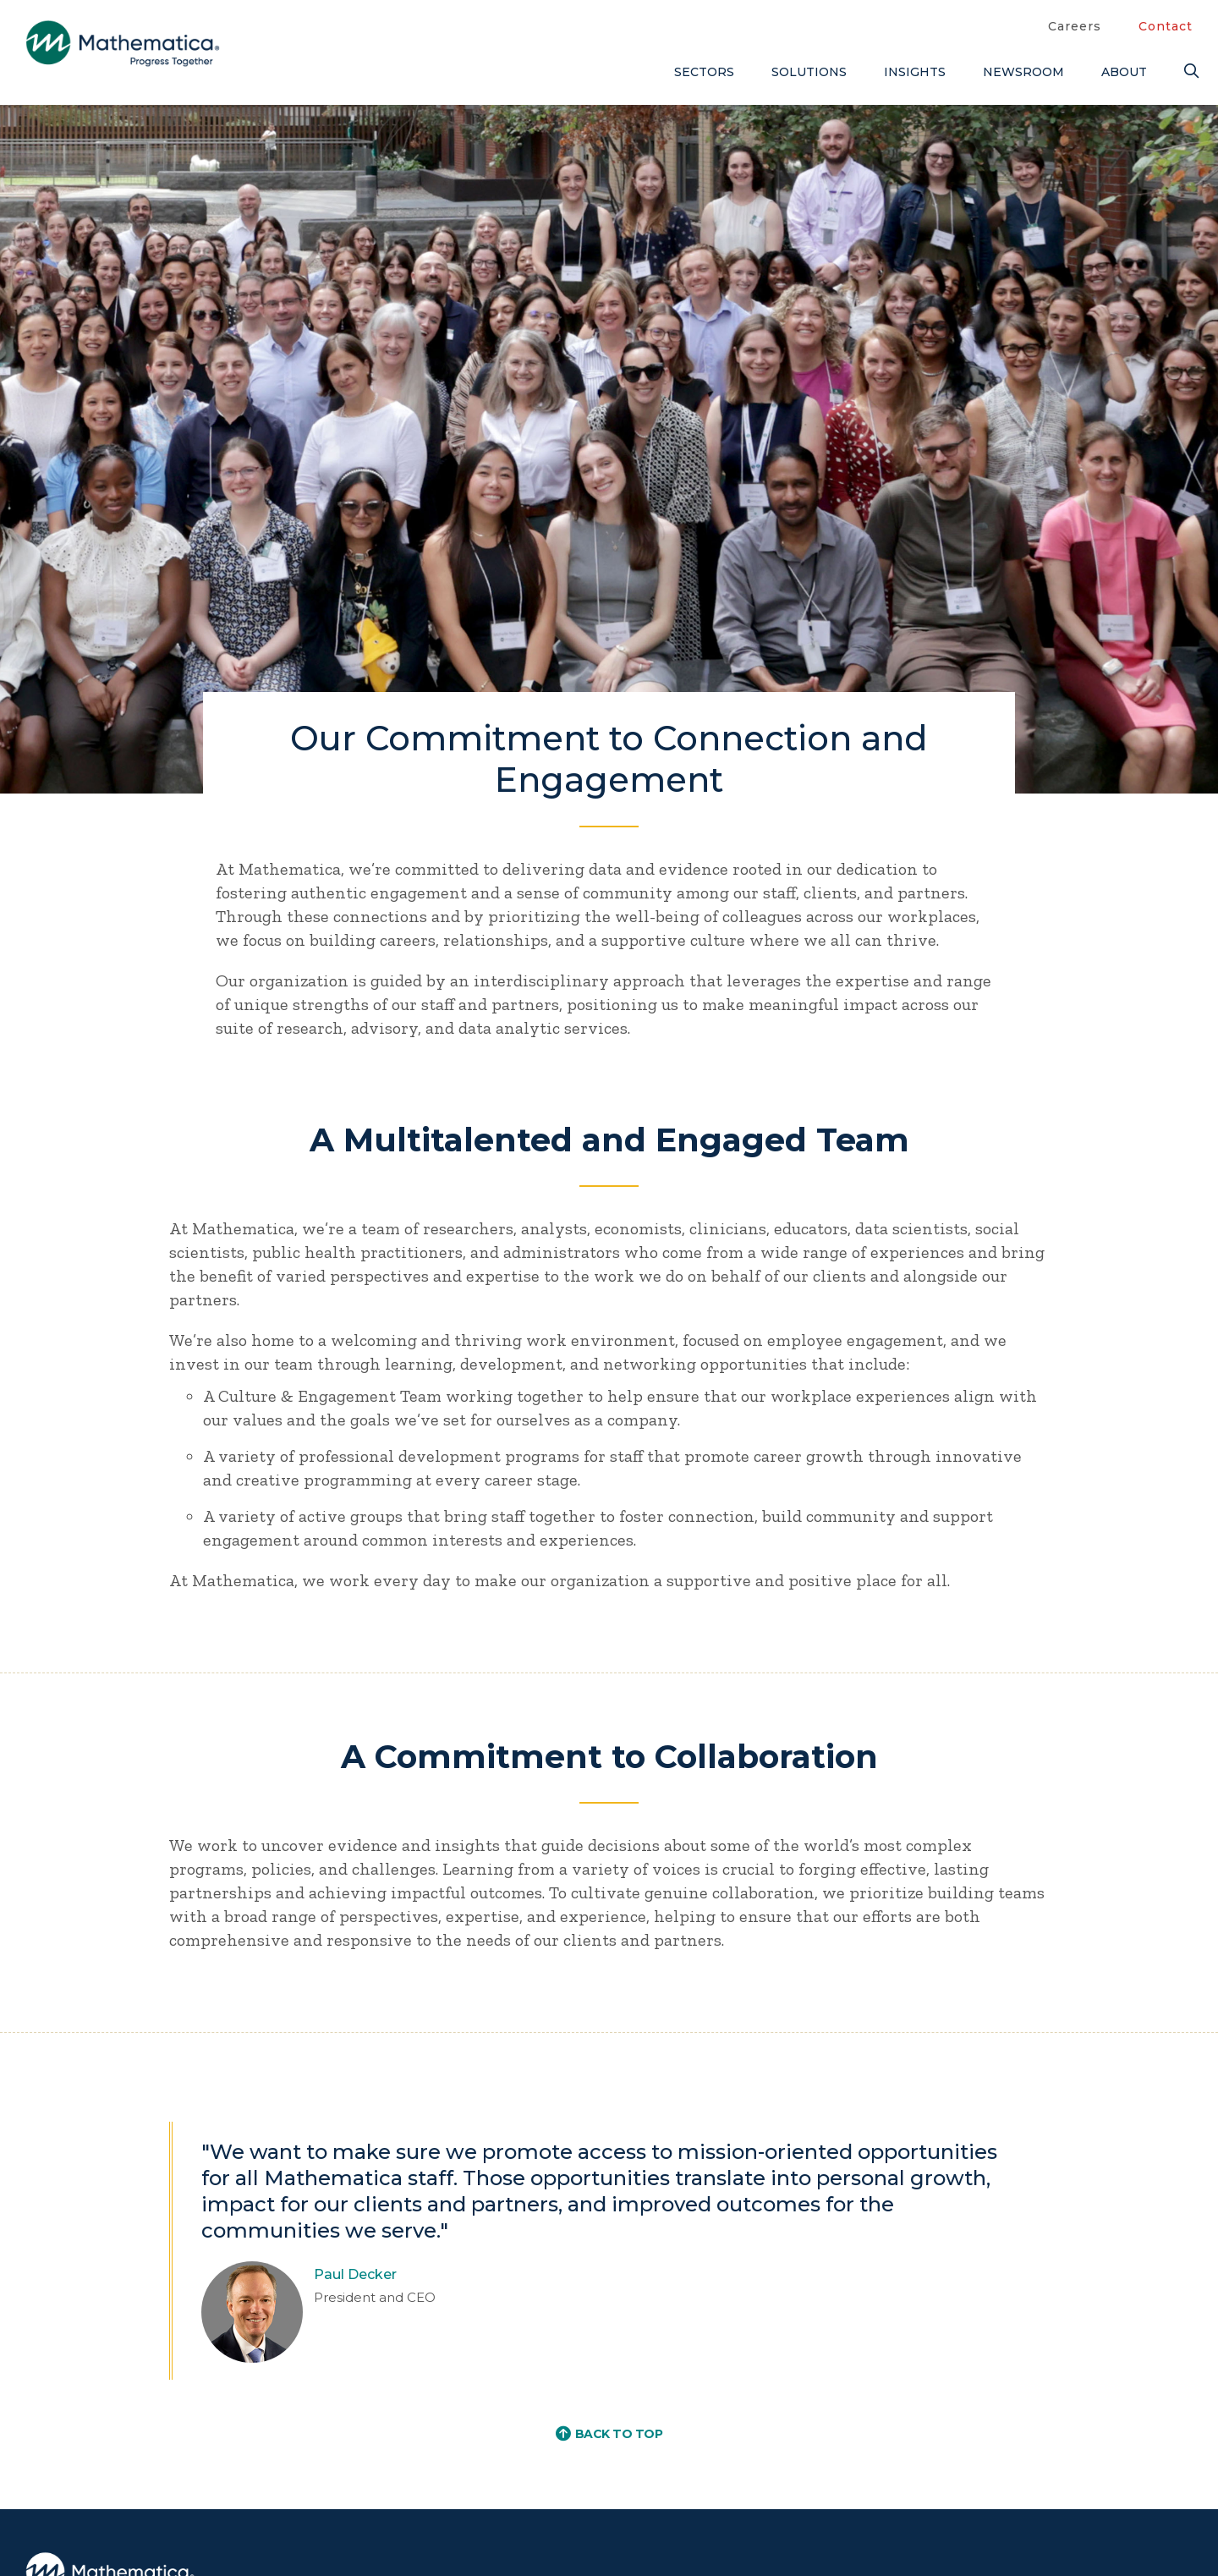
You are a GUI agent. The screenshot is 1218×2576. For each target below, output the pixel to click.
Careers (1074, 26)
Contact (1165, 26)
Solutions (809, 72)
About (1124, 72)
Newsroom (1023, 72)
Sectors (704, 72)
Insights (915, 72)
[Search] (1188, 71)
